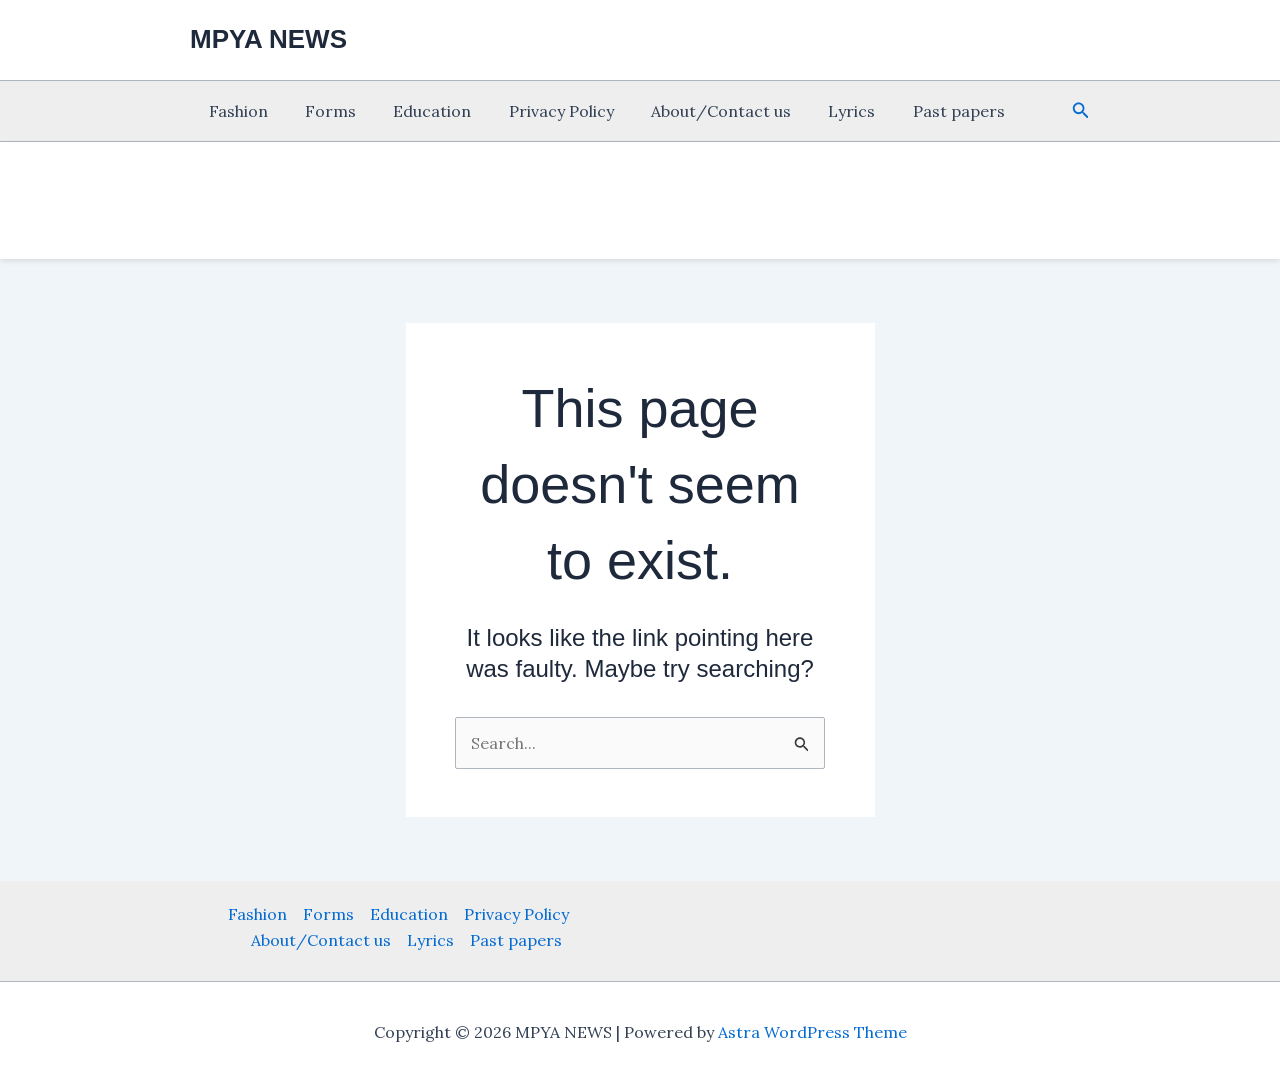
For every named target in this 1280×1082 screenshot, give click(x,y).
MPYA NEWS (268, 39)
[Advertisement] (90, 420)
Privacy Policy (542, 111)
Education (419, 111)
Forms (322, 111)
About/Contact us (697, 111)
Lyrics (822, 111)
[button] (1081, 111)
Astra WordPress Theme (812, 1032)
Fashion (235, 111)
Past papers (924, 111)
